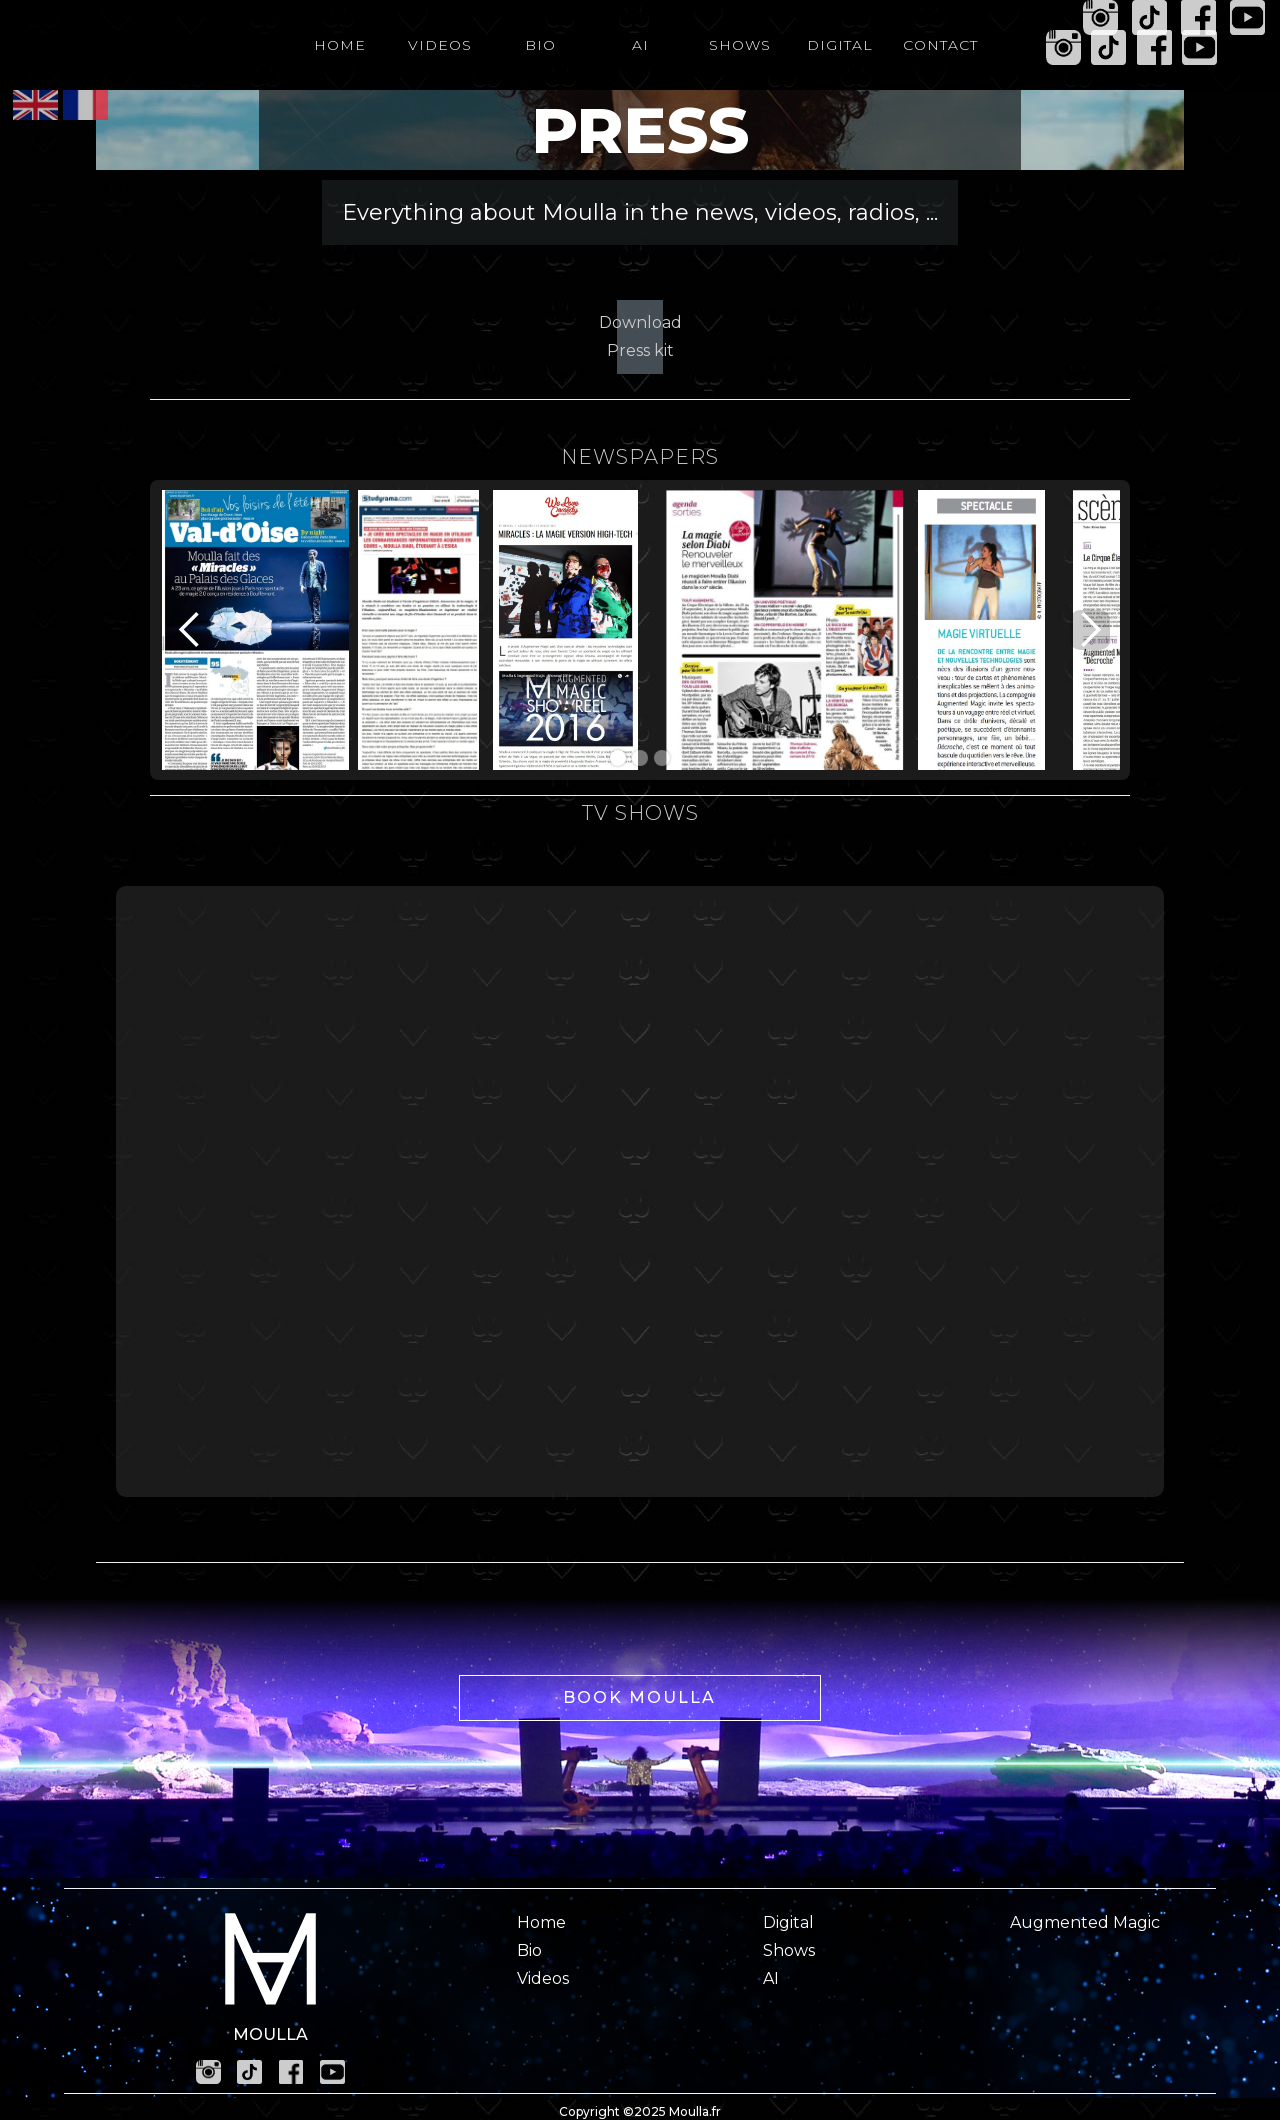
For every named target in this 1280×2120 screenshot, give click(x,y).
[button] (190, 630)
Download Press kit (640, 336)
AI (771, 1978)
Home (541, 1922)
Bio (529, 1950)
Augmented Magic (1085, 1922)
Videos (543, 1978)
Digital (788, 1922)
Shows (789, 1950)
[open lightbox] (255, 640)
